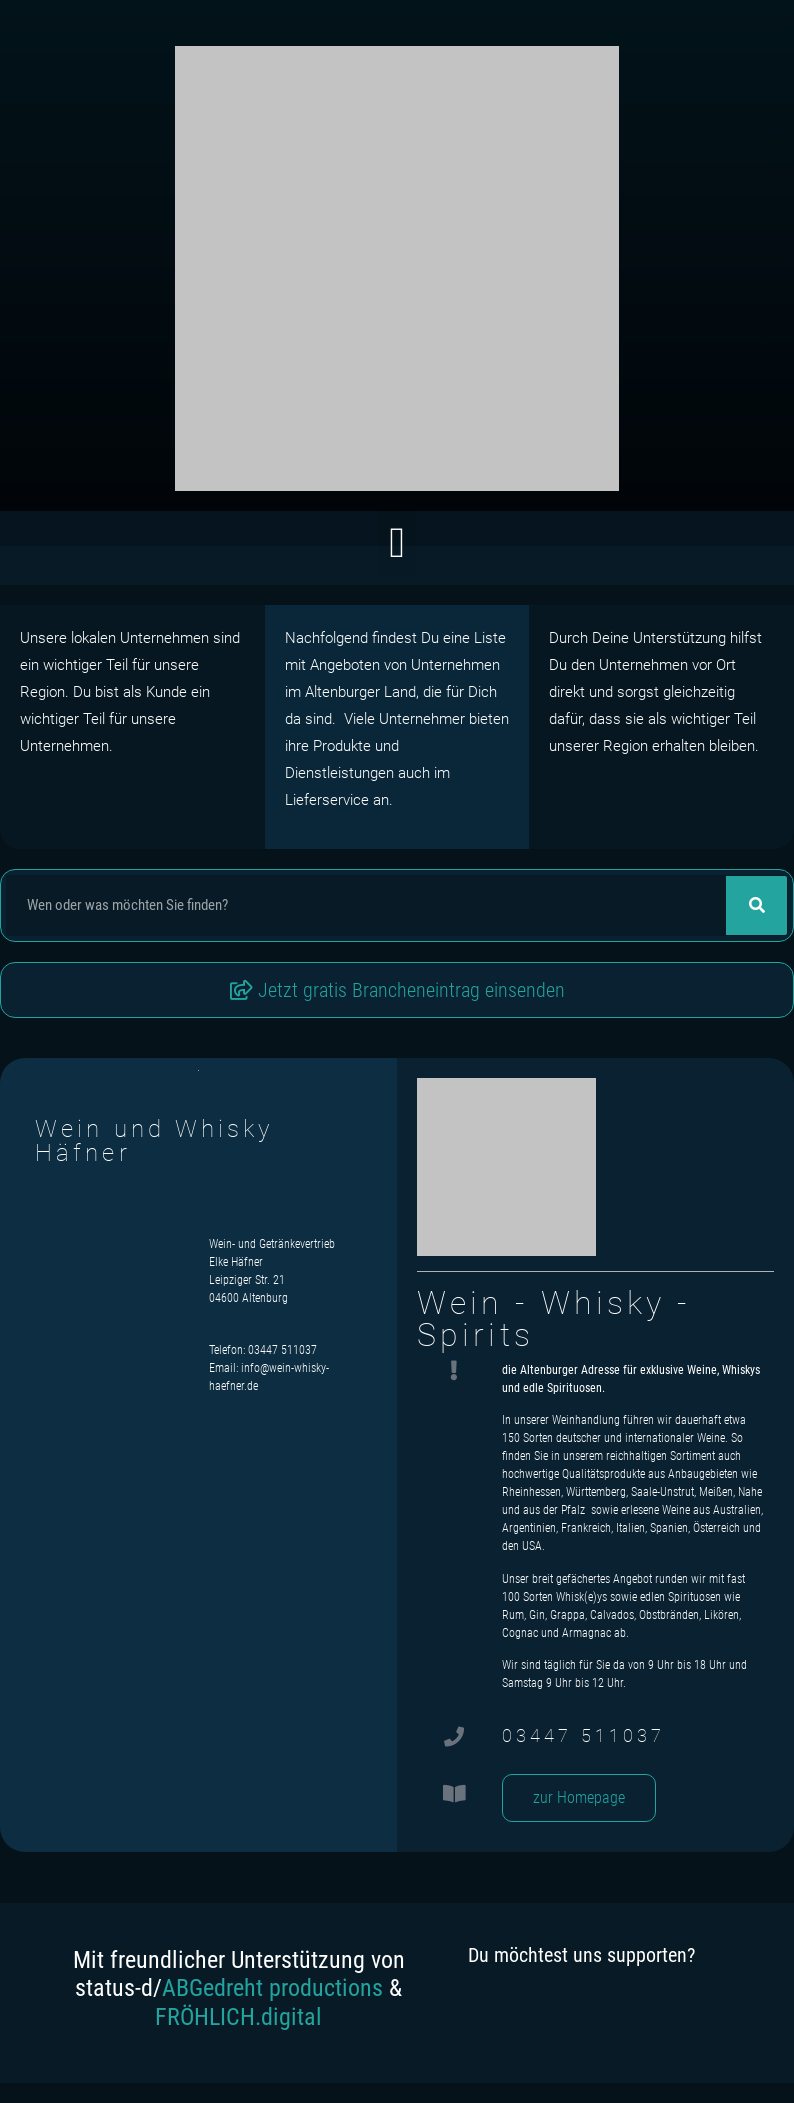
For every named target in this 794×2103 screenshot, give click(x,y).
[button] (396, 543)
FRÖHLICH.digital (238, 2017)
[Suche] (756, 905)
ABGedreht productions (272, 1988)
